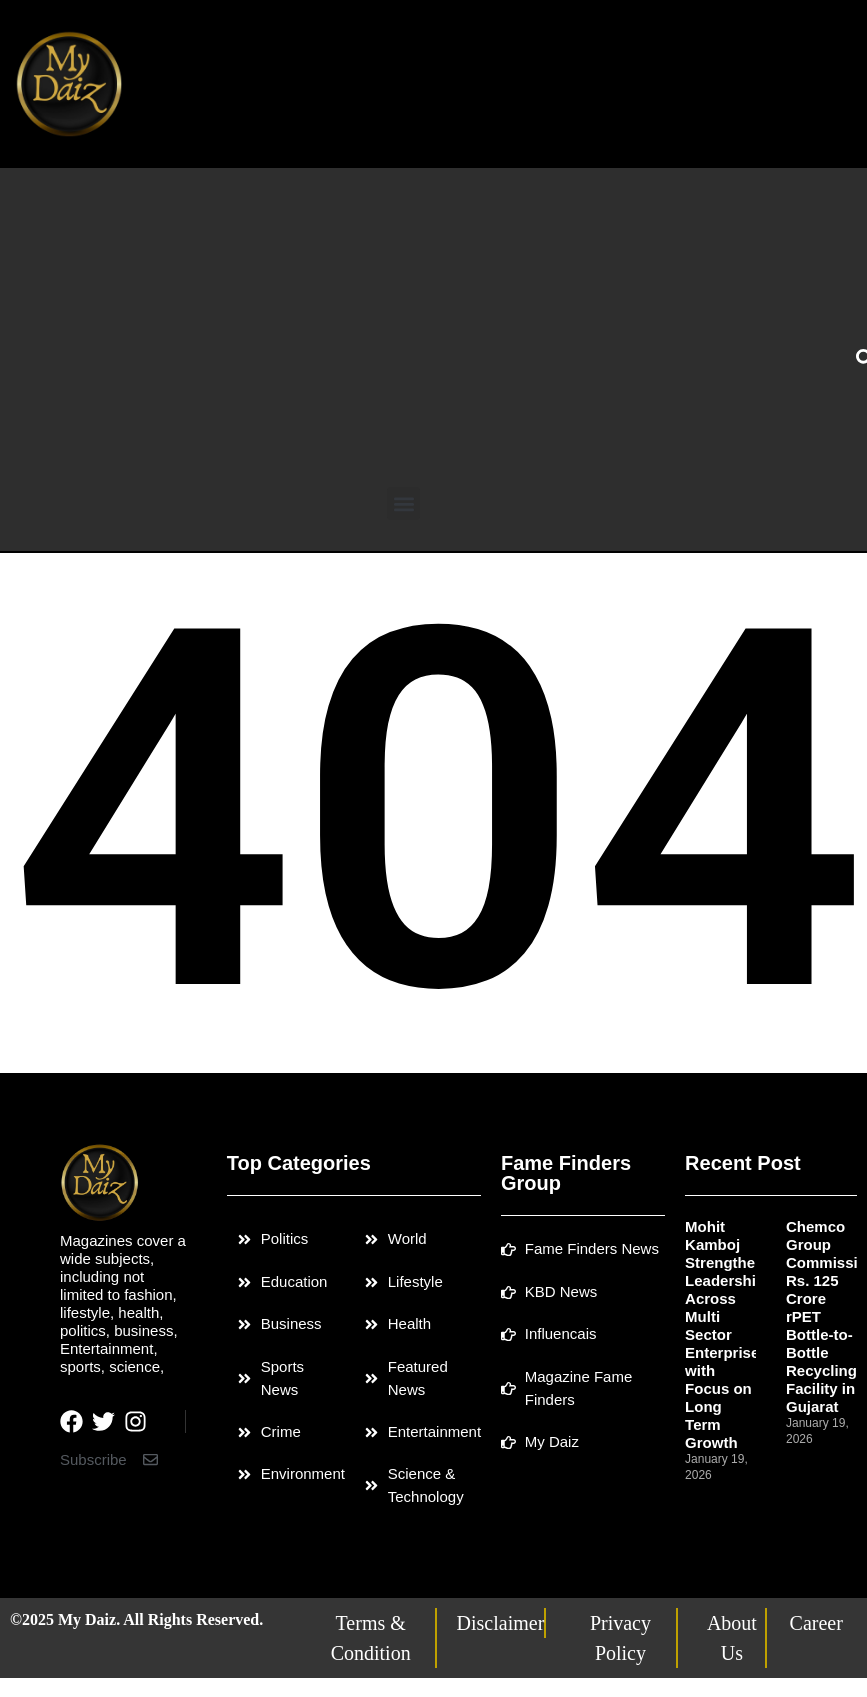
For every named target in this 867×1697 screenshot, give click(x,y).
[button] (403, 503)
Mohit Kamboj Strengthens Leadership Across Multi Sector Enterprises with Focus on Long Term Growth (729, 1334)
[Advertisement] (403, 337)
